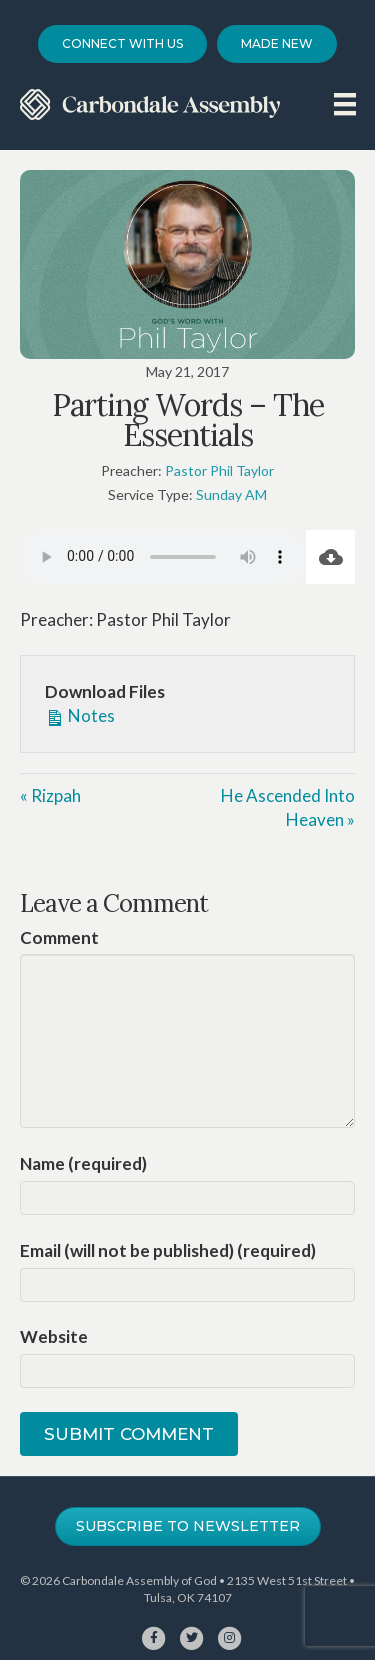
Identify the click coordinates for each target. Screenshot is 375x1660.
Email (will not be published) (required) (168, 1250)
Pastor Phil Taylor (219, 470)
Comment (59, 937)
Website (54, 1336)
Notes (80, 715)
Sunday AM (231, 494)
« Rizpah (50, 795)
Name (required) (83, 1163)
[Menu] (345, 103)
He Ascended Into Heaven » (288, 807)
